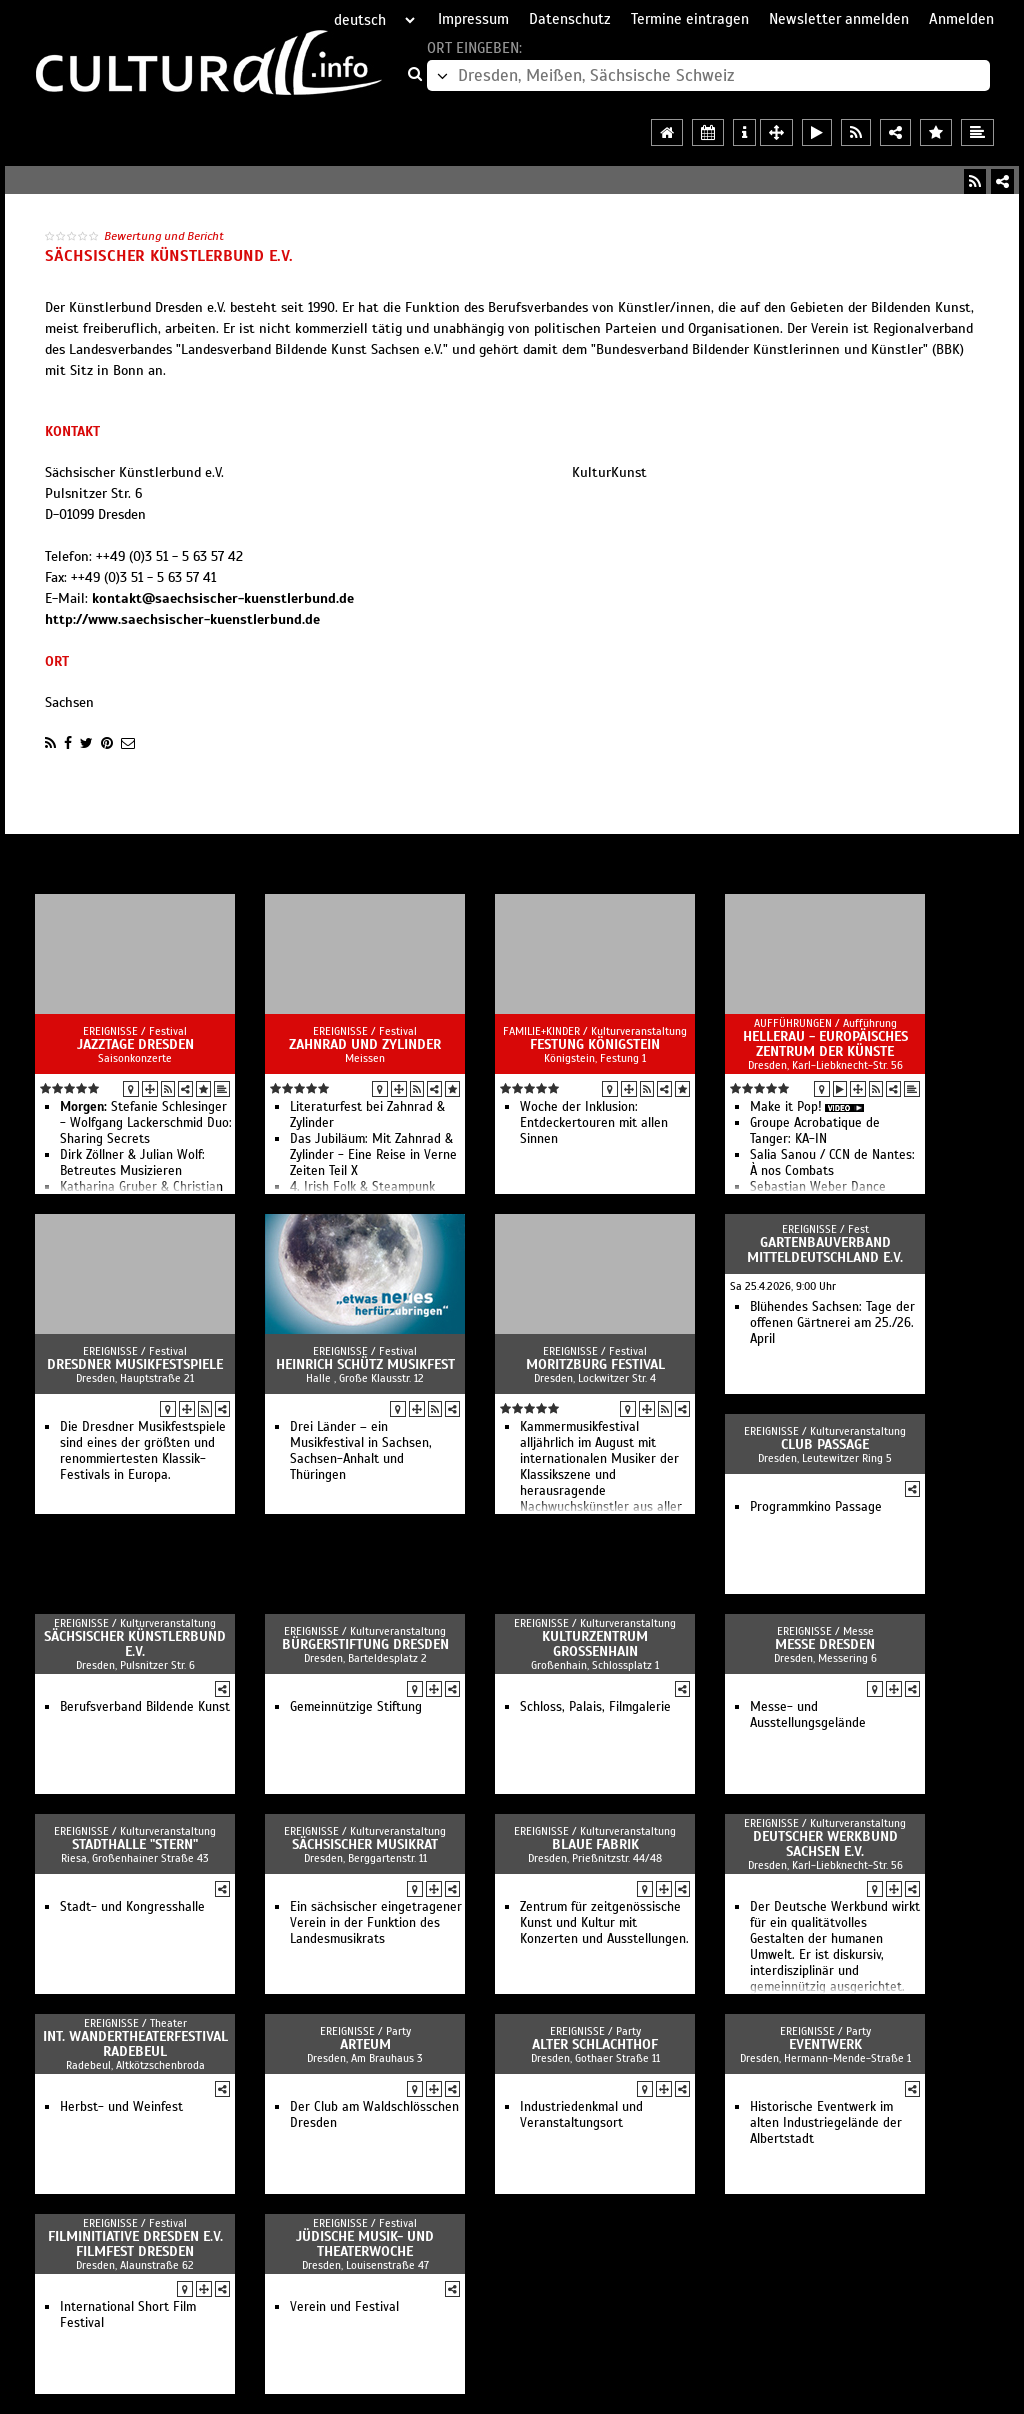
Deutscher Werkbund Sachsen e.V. (825, 1844)
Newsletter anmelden (839, 19)
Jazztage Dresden (135, 1044)
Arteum (365, 2044)
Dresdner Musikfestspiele (135, 1364)
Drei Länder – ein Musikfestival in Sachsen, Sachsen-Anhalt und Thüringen (361, 1451)
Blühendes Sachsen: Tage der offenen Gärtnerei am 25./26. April (832, 1323)
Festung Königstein (595, 1044)
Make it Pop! (786, 1107)
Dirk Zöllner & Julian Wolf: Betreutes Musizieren (132, 1163)
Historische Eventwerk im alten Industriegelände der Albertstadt (826, 2123)
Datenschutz (570, 19)
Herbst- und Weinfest (121, 2107)
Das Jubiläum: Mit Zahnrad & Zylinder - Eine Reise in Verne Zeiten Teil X (373, 1155)
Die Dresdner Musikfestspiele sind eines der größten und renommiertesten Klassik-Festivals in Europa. (143, 1451)
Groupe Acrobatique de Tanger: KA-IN (815, 1131)
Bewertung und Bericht (164, 236)
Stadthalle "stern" (135, 1844)
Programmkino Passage (816, 1507)
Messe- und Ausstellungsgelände (808, 1715)
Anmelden (961, 19)
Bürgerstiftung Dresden (365, 1644)
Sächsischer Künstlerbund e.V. (135, 1644)
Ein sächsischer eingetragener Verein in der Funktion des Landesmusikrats (376, 1923)
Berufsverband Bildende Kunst (145, 1707)
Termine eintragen (690, 19)
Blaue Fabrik (595, 1844)
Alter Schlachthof (595, 2044)
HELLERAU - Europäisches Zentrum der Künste (825, 1044)
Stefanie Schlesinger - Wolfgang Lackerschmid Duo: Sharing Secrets (146, 1123)
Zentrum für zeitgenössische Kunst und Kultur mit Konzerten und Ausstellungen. (604, 1923)
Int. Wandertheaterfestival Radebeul (135, 2044)
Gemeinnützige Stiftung (356, 1707)
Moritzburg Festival (595, 1364)
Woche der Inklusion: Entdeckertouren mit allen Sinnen (594, 1123)
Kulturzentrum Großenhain (595, 1644)
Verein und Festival (344, 2307)
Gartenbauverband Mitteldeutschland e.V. (825, 1250)
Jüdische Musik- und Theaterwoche (365, 2244)
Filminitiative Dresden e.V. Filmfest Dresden (135, 2244)
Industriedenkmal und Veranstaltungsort (581, 2115)
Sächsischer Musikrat (365, 1844)
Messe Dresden (825, 1644)
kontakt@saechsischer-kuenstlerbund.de (223, 598)
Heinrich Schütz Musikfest (365, 1364)
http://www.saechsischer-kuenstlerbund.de (182, 619)
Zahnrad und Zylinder (365, 1044)
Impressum (473, 19)
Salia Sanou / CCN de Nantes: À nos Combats (832, 1163)
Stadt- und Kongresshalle (132, 1907)
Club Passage (825, 1444)
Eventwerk (825, 2044)
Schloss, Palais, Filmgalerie (595, 1707)
